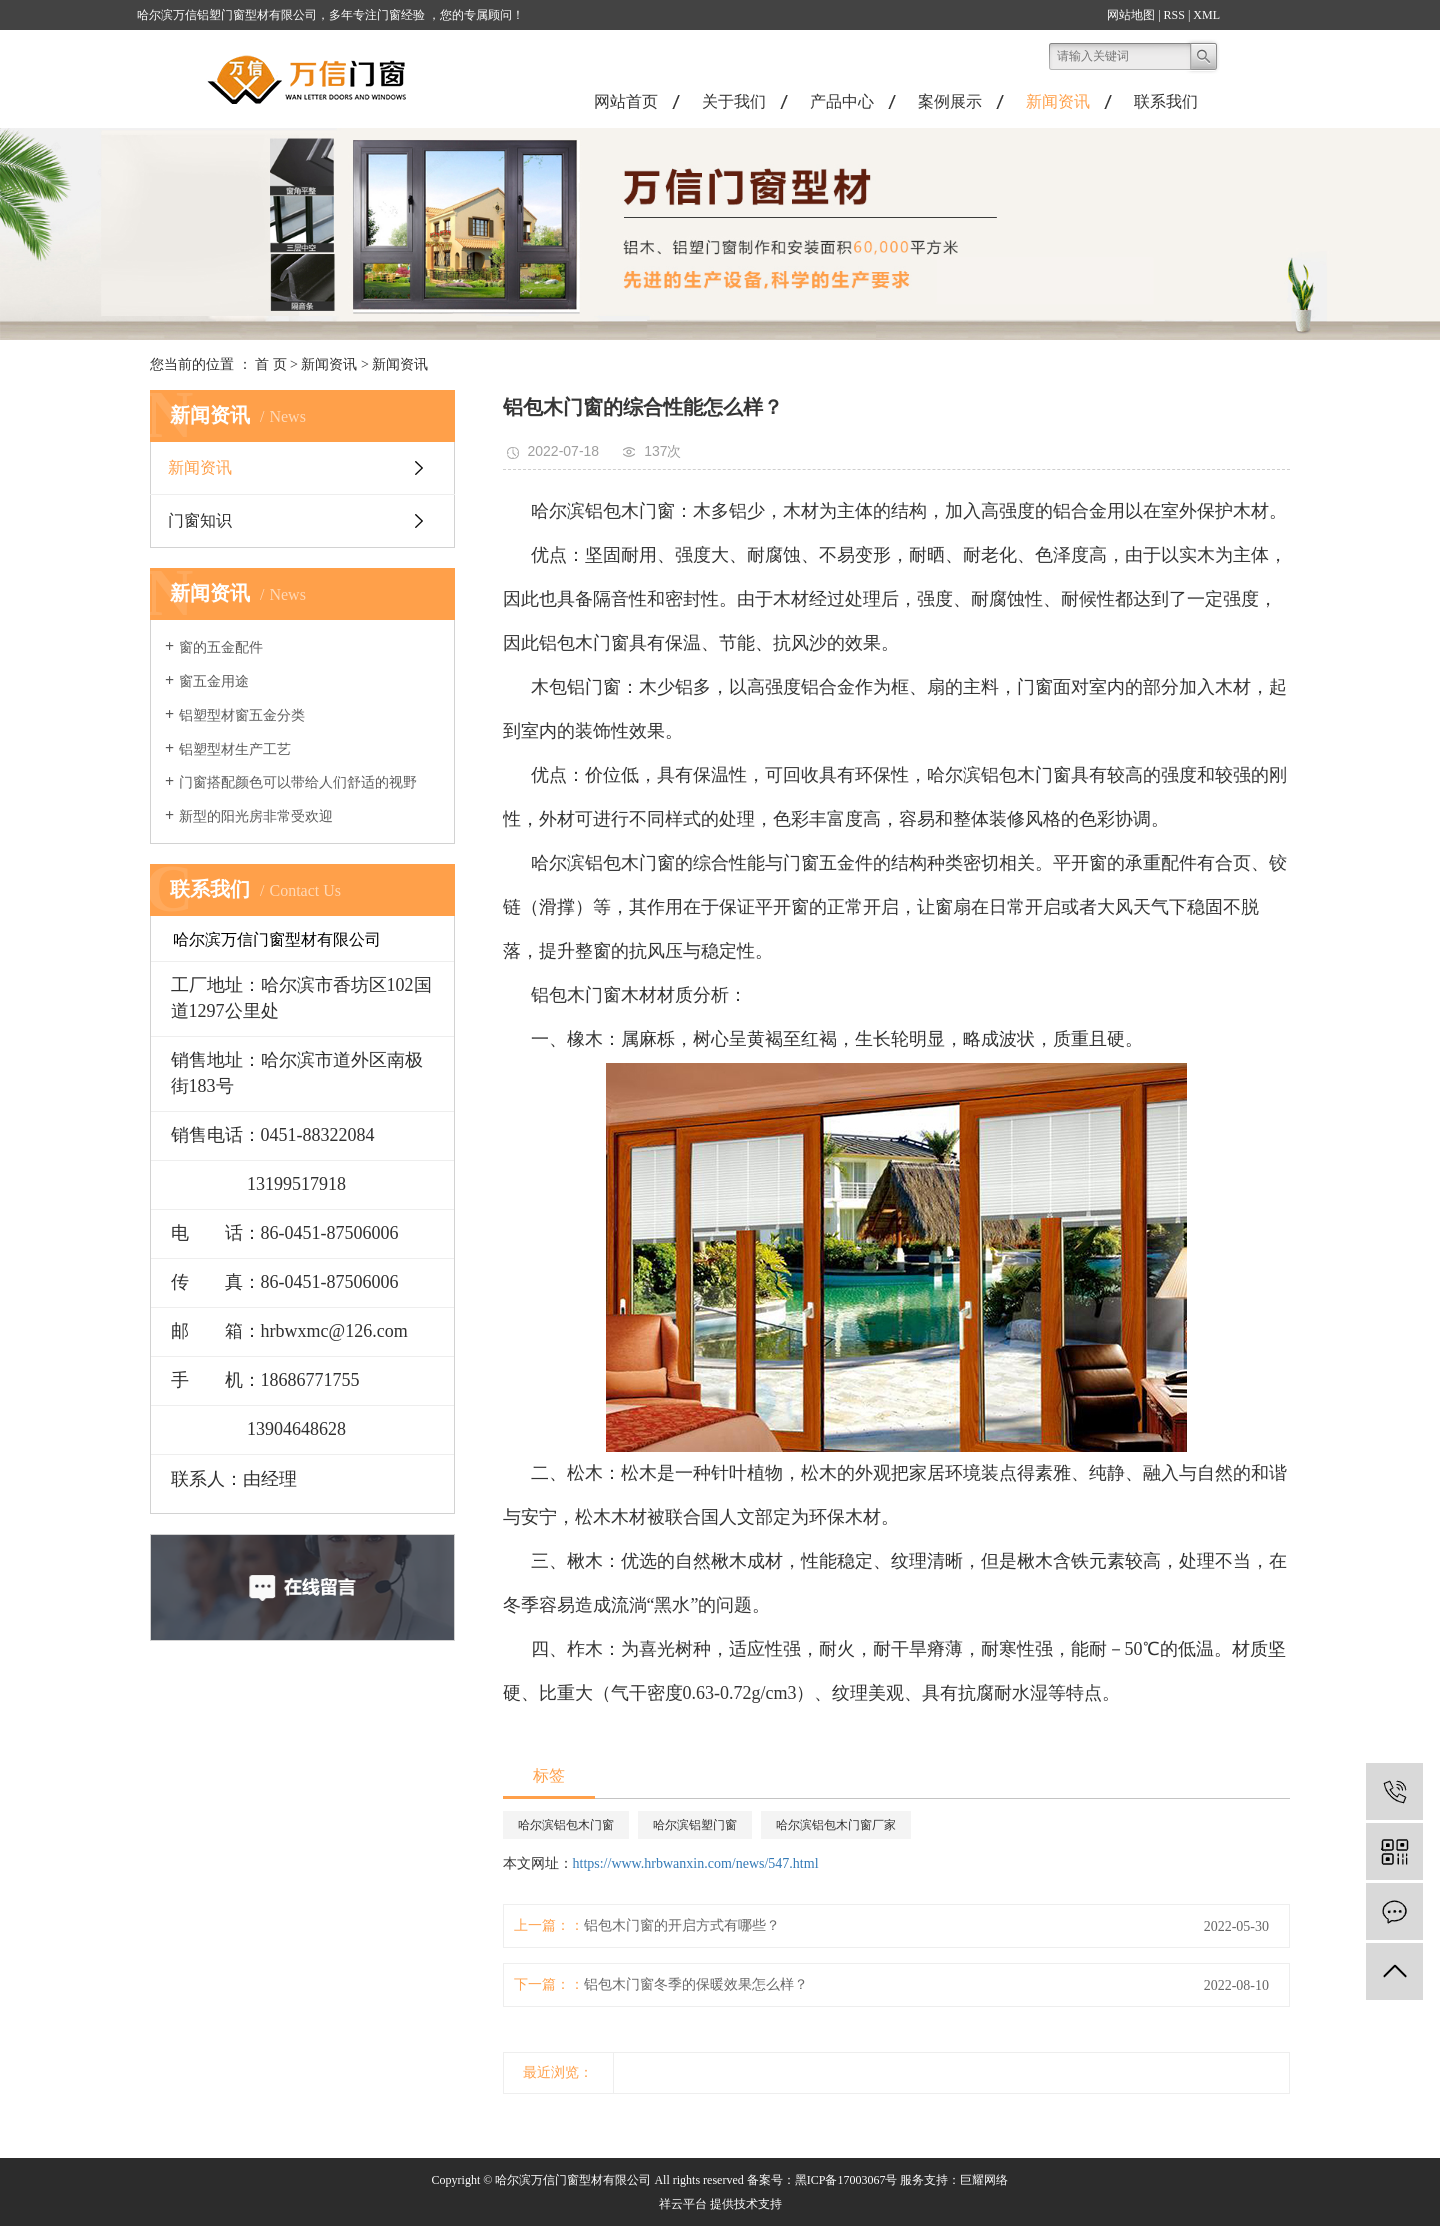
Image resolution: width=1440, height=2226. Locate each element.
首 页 (271, 364)
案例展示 (950, 101)
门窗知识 (200, 520)
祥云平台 (683, 2204)
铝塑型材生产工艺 (235, 749)
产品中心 (842, 101)
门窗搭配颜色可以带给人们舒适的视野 (298, 782)
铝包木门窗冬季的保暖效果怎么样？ (696, 1984)
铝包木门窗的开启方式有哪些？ (682, 1925)
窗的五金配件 (221, 647)
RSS (1174, 15)
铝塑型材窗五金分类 (242, 715)
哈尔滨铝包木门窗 (566, 1825)
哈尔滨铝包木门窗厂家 (836, 1825)
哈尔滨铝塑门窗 (695, 1825)
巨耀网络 (984, 2180)
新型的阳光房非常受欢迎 (256, 816)
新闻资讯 (1058, 101)
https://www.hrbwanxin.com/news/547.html (696, 1863)
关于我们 (734, 101)
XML (1206, 15)
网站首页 (626, 101)
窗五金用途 (214, 681)
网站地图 (1131, 15)
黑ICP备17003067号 (846, 2180)
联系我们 (1166, 101)
